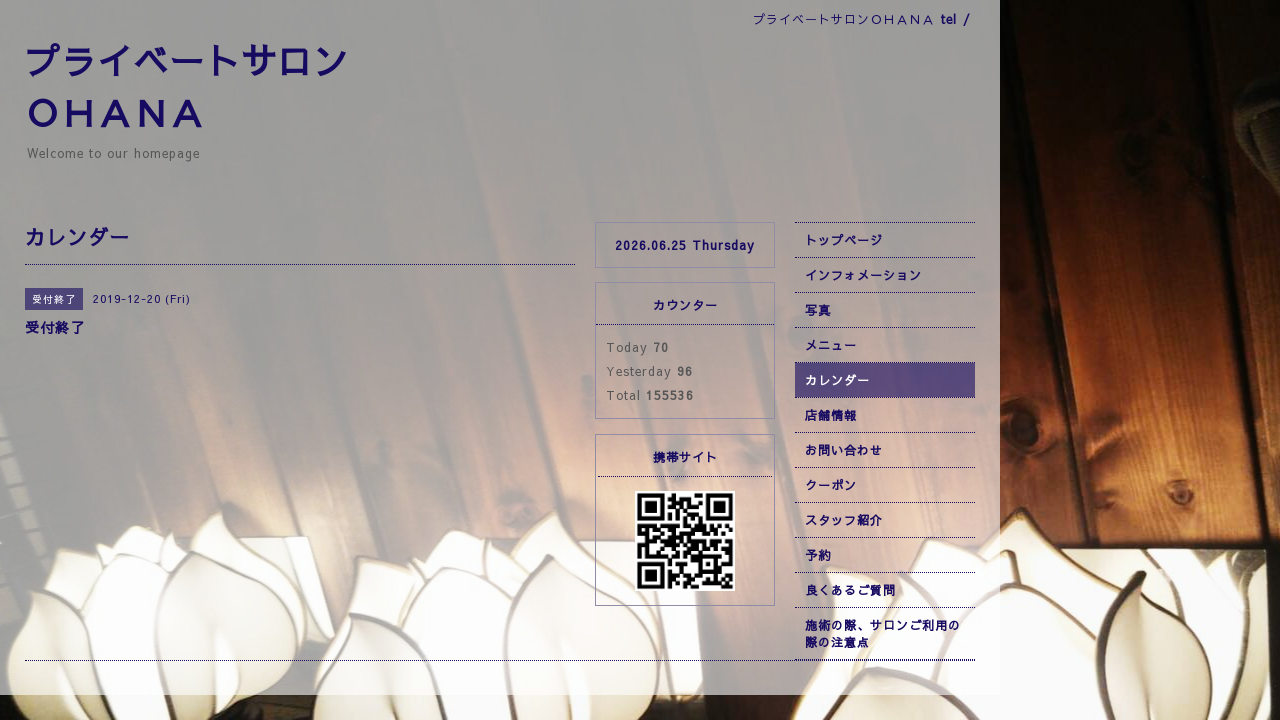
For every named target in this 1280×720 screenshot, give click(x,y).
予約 (818, 555)
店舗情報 (831, 415)
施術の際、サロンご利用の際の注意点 (883, 633)
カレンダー (837, 380)
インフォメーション (863, 275)
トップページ (844, 240)
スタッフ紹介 (844, 520)
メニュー (831, 345)
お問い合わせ (844, 450)
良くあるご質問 (850, 590)
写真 (818, 310)
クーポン (831, 485)
